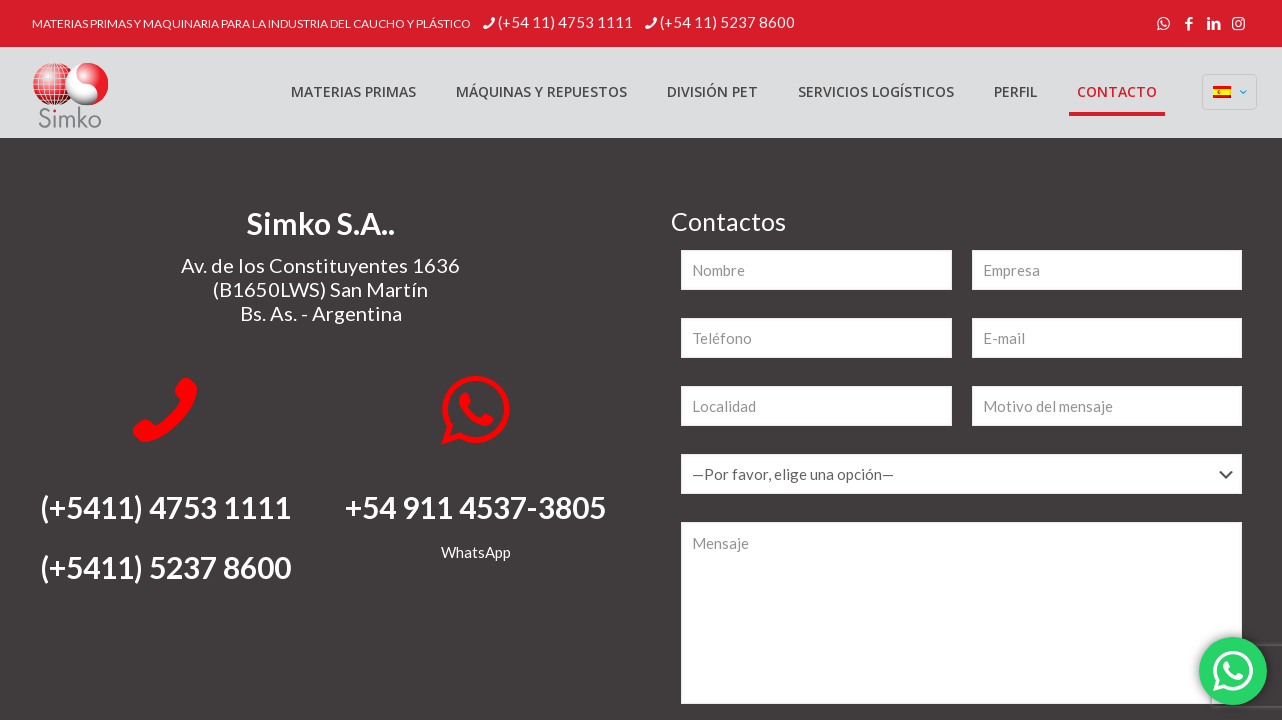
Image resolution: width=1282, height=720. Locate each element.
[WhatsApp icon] (1163, 23)
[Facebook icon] (1188, 23)
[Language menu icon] (1229, 92)
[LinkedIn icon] (1213, 23)
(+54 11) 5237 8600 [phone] (727, 22)
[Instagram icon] (1238, 23)
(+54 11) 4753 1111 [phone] (565, 22)
